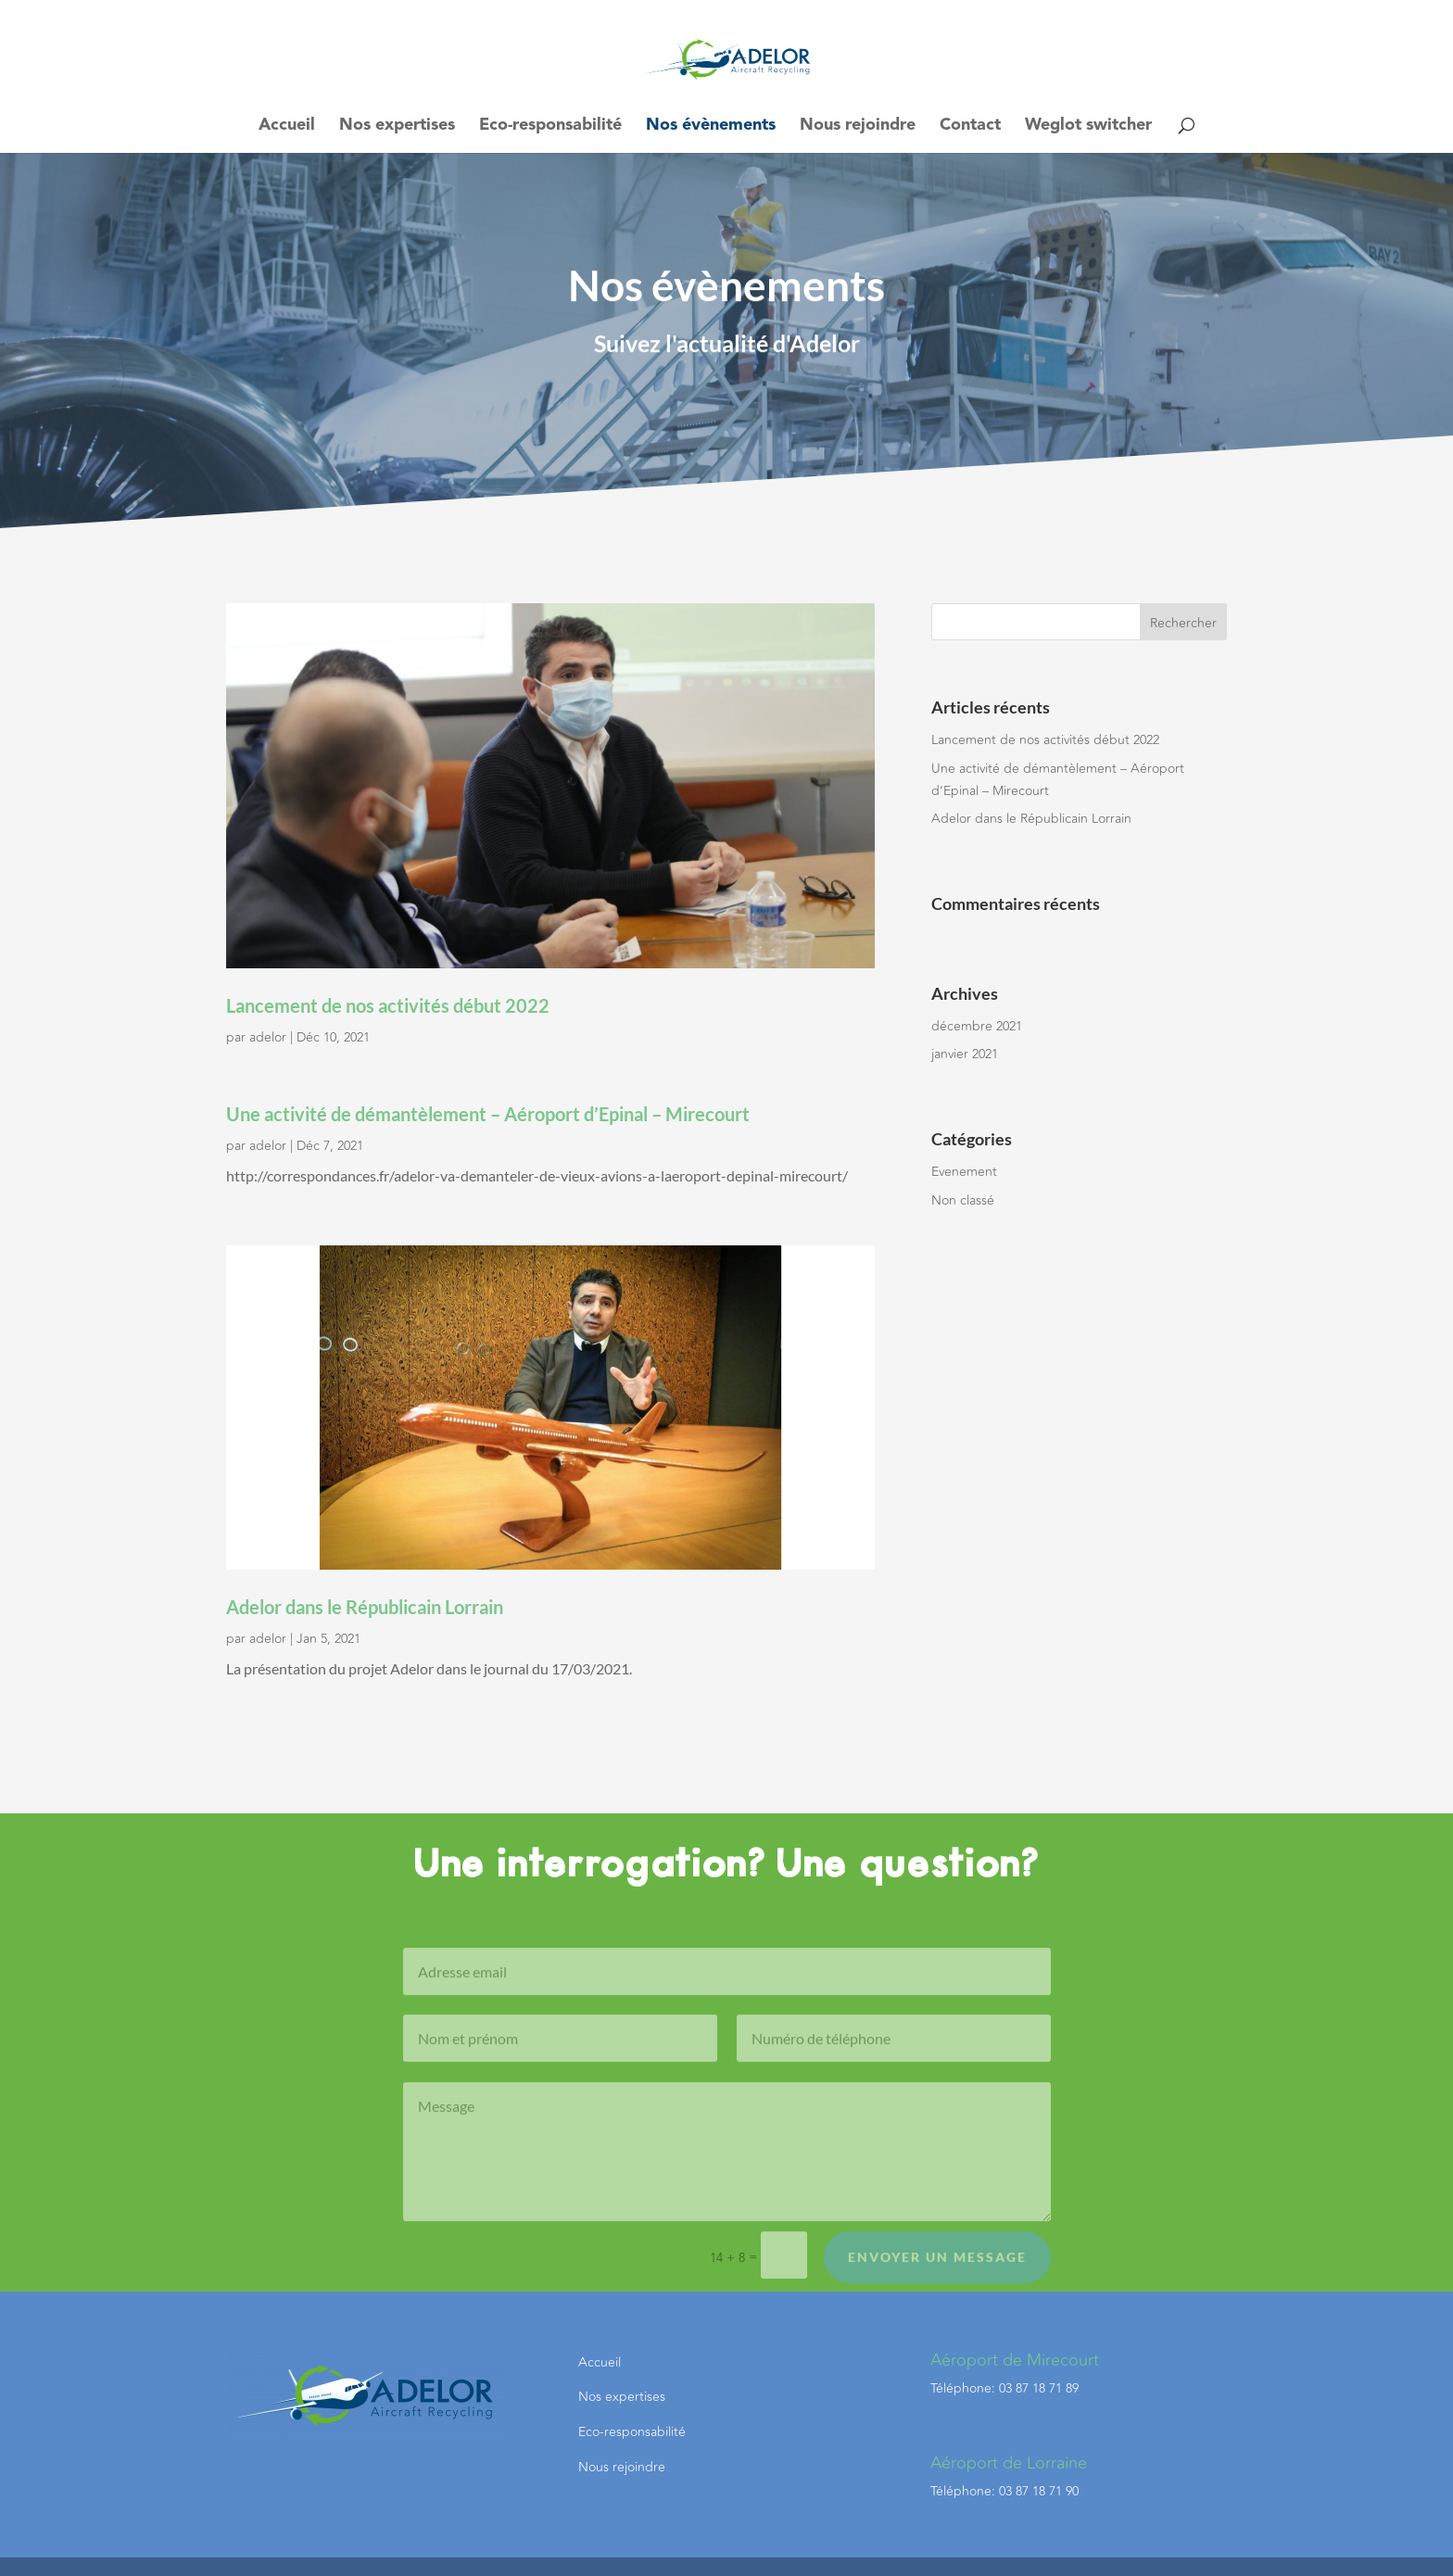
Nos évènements (711, 126)
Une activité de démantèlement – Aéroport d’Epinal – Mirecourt (488, 1114)
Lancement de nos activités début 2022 (388, 1005)
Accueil (287, 126)
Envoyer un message (937, 2272)
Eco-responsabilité (550, 126)
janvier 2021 (964, 1054)
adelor (267, 1037)
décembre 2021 (976, 1026)
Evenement (964, 1171)
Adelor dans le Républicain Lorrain (364, 1607)
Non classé (962, 1200)
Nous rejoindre (858, 126)
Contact (970, 126)
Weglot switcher (1088, 126)
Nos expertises (397, 126)
